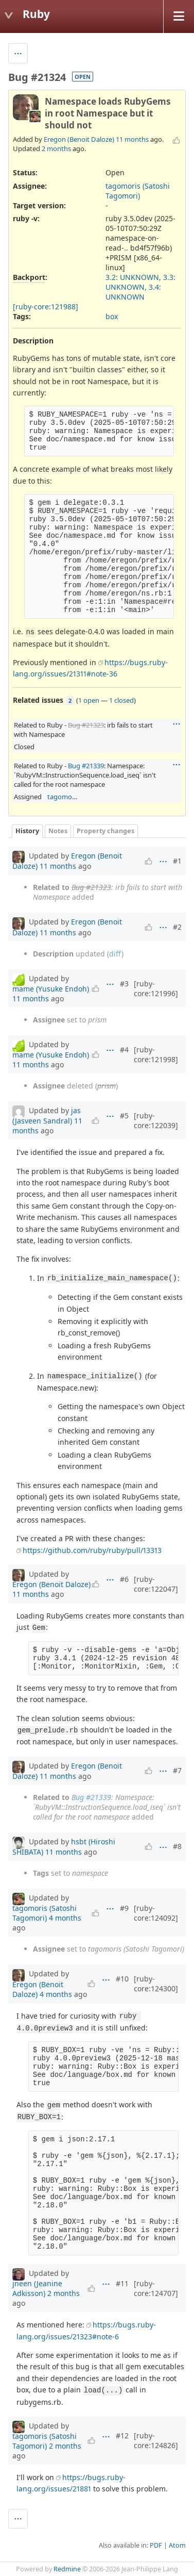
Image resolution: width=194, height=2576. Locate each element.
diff (115, 954)
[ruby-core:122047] (156, 1584)
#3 (124, 983)
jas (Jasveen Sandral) (46, 1115)
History (27, 831)
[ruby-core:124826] (156, 2440)
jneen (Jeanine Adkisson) (37, 2288)
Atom (177, 2545)
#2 (177, 927)
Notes (57, 831)
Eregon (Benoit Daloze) (79, 139)
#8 (177, 1846)
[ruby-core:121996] (156, 988)
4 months (65, 1918)
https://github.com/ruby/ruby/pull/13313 (92, 1550)
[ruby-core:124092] (156, 1913)
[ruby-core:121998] (156, 1054)
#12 (122, 2435)
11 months (132, 139)
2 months (56, 148)
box (111, 316)
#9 (124, 1908)
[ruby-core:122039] (156, 1120)
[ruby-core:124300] (156, 1983)
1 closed (121, 700)
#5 (124, 1115)
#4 (124, 1049)
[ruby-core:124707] (156, 2288)
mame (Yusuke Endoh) (50, 989)
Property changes (105, 831)
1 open (88, 700)
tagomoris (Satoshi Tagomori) (137, 191)
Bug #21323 (86, 725)
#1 (177, 861)
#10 (122, 1979)
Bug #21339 (86, 765)
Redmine (67, 2569)
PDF (156, 2545)
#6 (124, 1579)
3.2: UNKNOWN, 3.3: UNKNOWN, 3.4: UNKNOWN (140, 287)
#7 (177, 1770)
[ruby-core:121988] (45, 306)
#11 (122, 2283)
